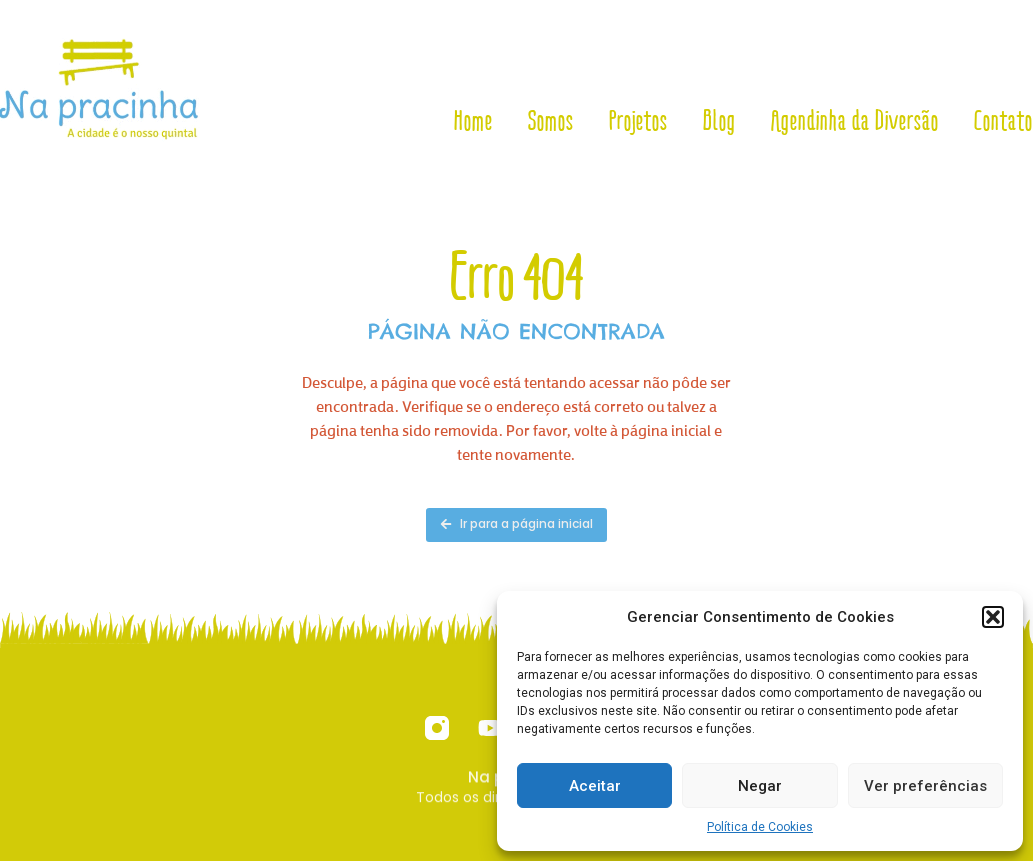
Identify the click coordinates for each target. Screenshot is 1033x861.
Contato (1003, 121)
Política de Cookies (760, 827)
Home (473, 121)
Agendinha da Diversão (855, 121)
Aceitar (595, 786)
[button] (993, 617)
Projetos (638, 121)
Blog (719, 121)
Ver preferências (925, 786)
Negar (760, 786)
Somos (551, 121)
